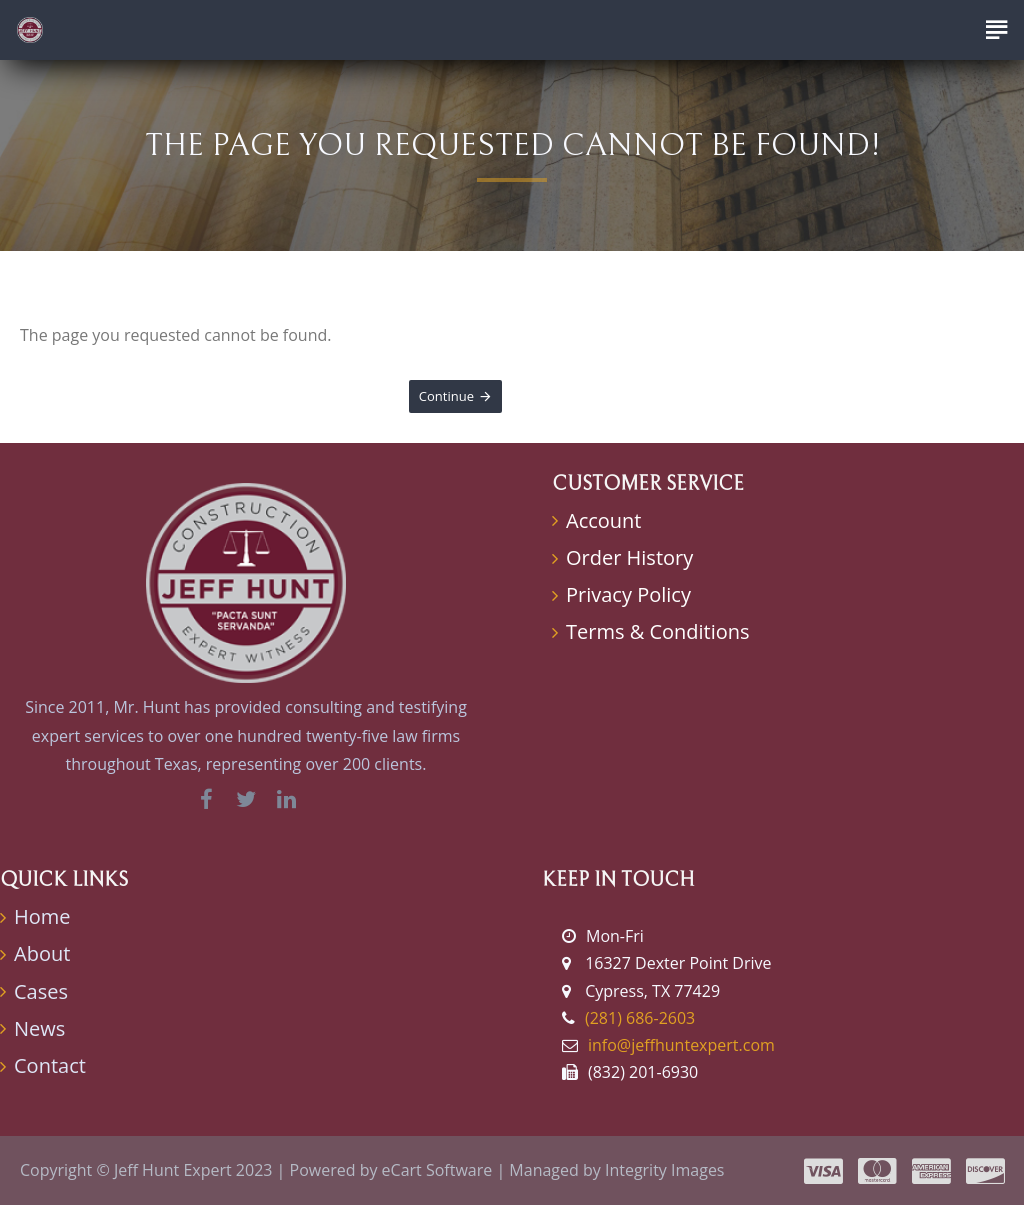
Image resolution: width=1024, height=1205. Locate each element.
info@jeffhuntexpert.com (681, 1045)
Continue (446, 396)
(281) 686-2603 (640, 1018)
